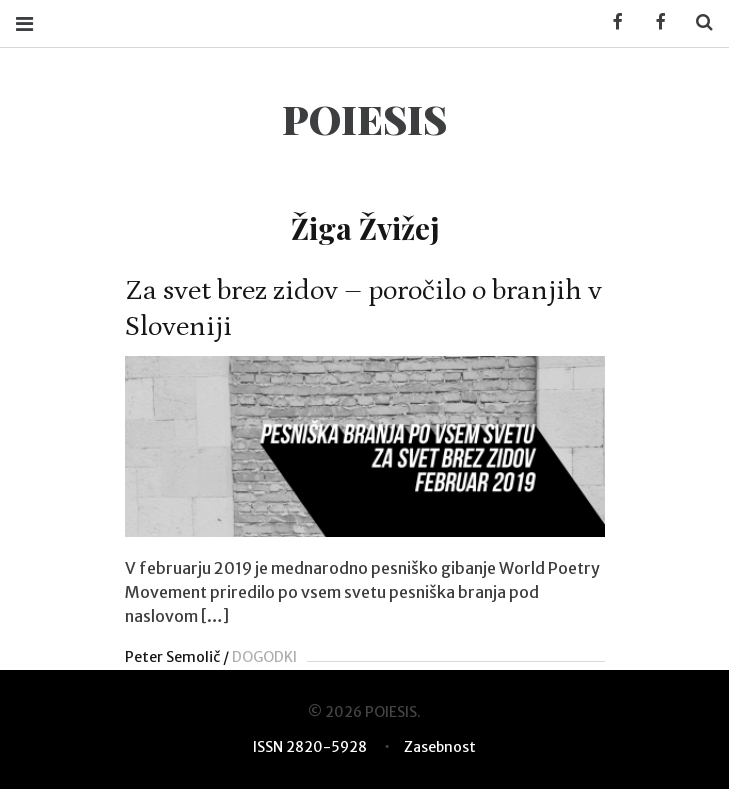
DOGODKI (264, 657)
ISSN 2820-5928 (310, 747)
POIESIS (364, 118)
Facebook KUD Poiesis (611, 22)
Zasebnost (440, 747)
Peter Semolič (172, 657)
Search (697, 22)
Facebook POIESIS (654, 22)
